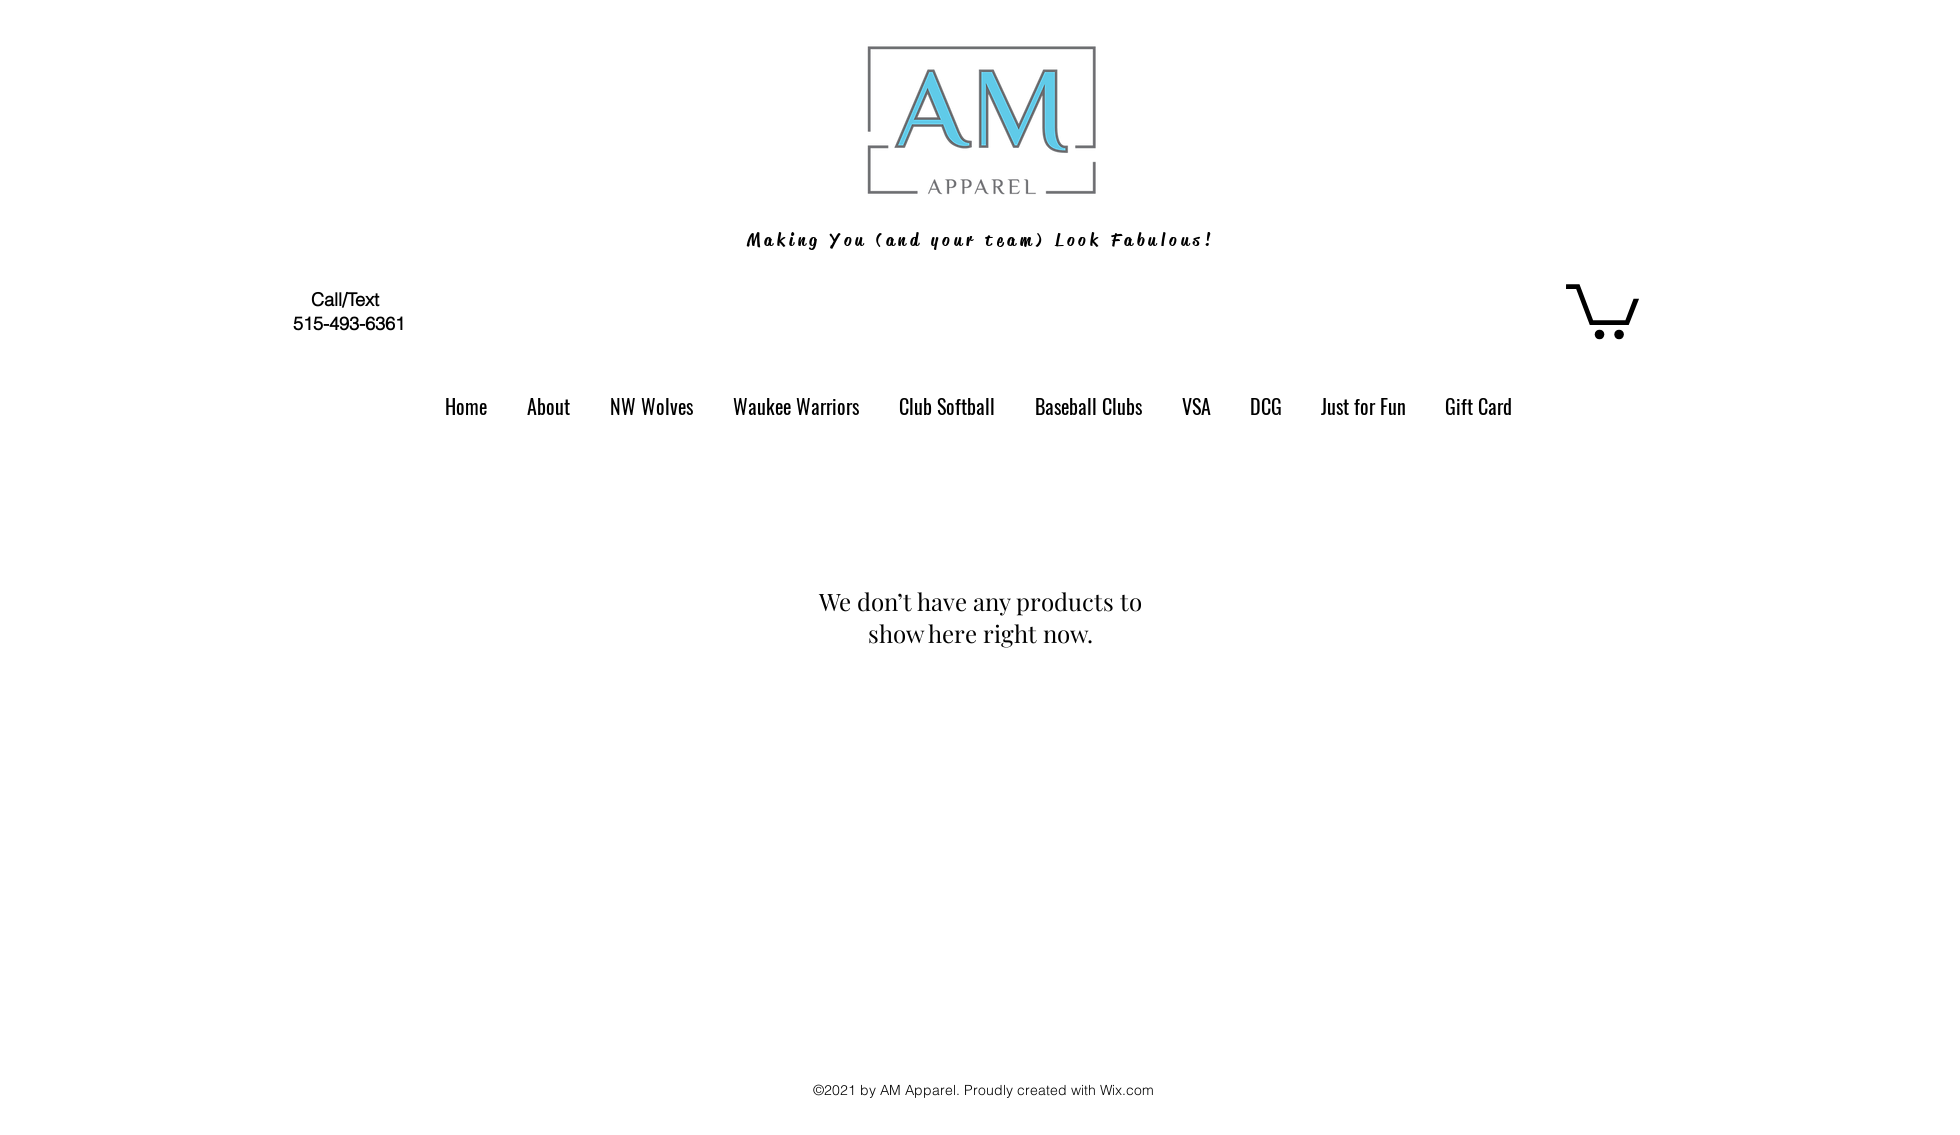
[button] (1602, 308)
